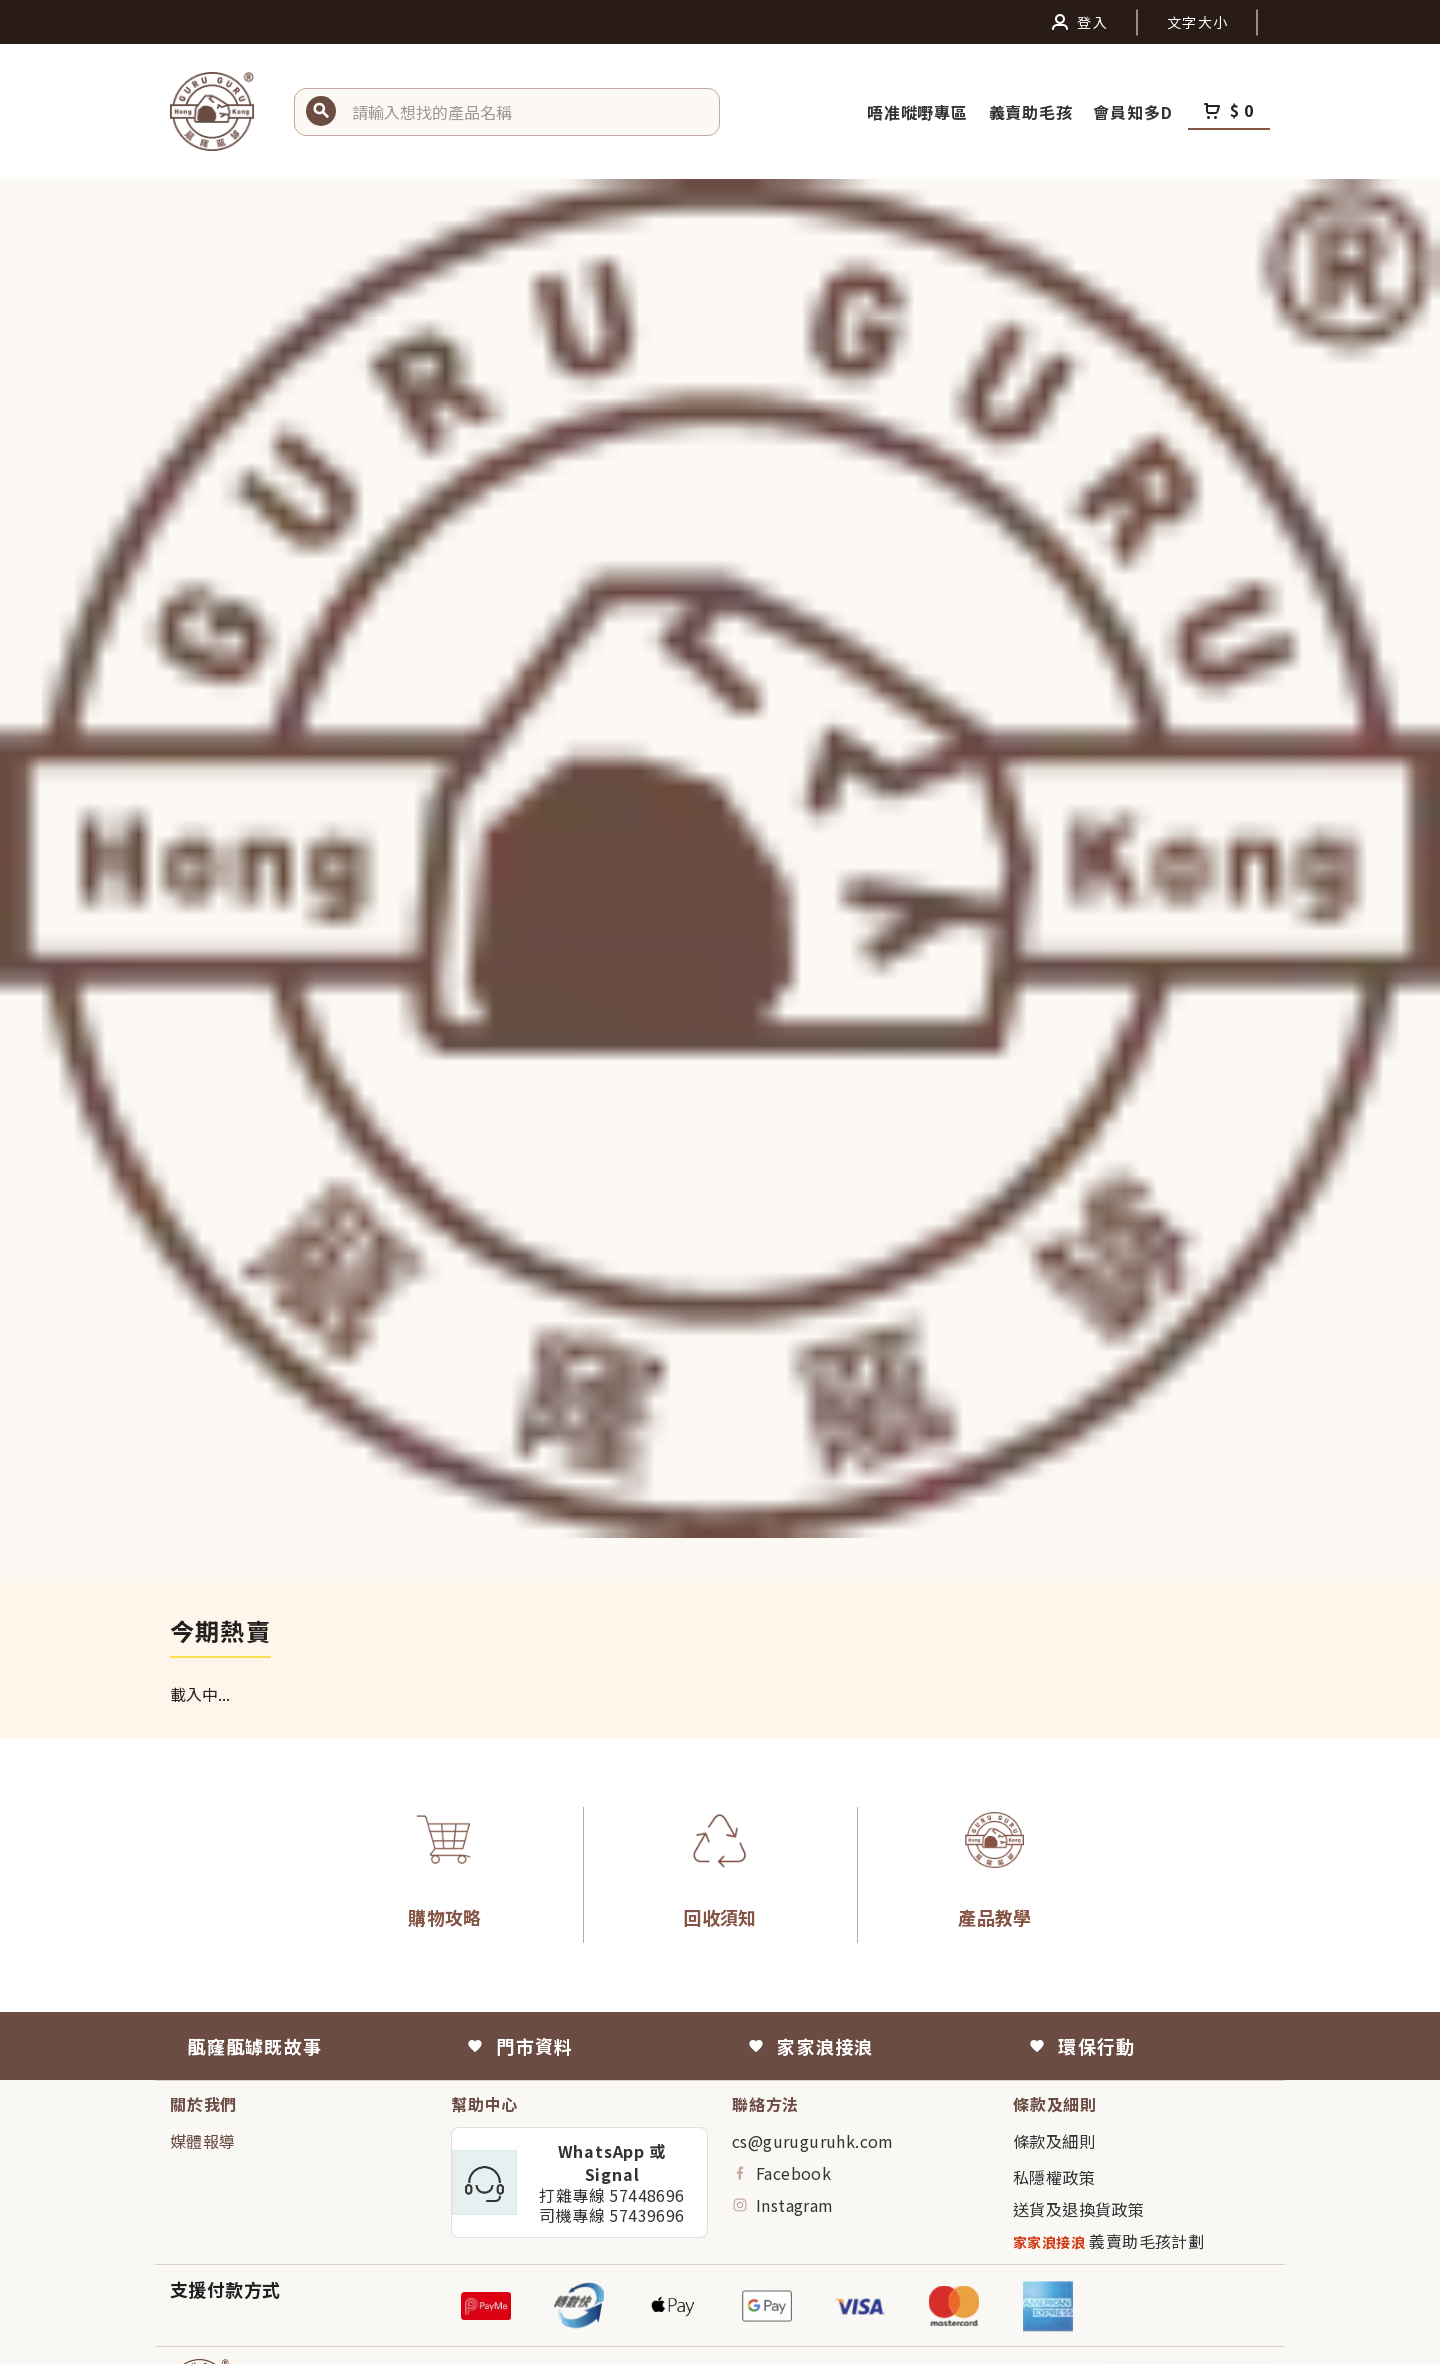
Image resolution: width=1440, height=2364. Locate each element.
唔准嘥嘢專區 (920, 112)
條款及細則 (1054, 2141)
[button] (528, 112)
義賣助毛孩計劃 (1108, 2241)
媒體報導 (203, 2141)
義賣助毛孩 (1033, 112)
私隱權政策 (1054, 2177)
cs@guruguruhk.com (813, 2141)
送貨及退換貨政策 (1078, 2209)
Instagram (783, 2205)
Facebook (781, 2173)
